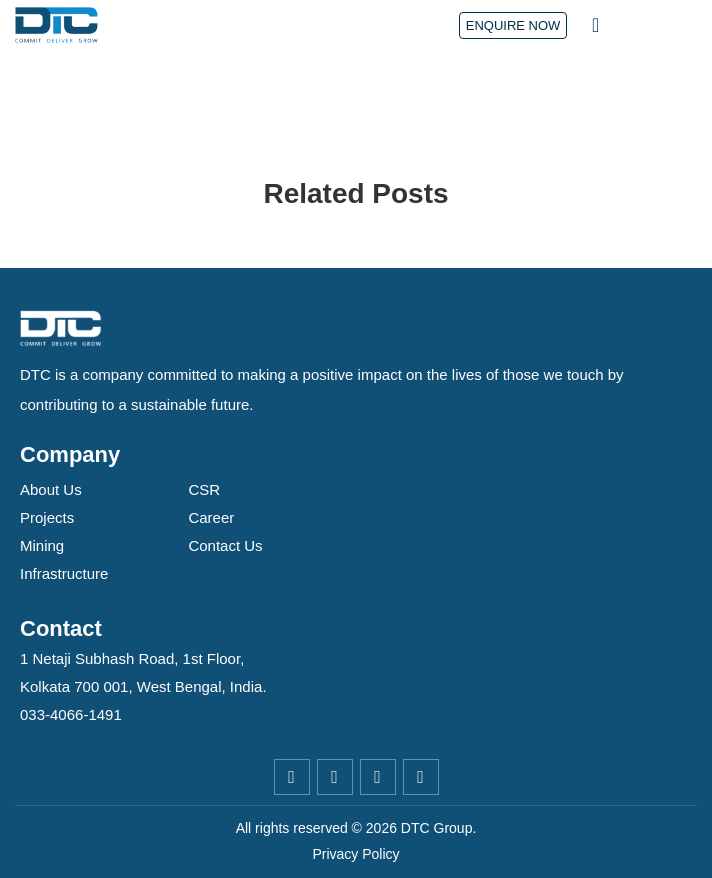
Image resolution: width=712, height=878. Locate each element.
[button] (595, 25)
